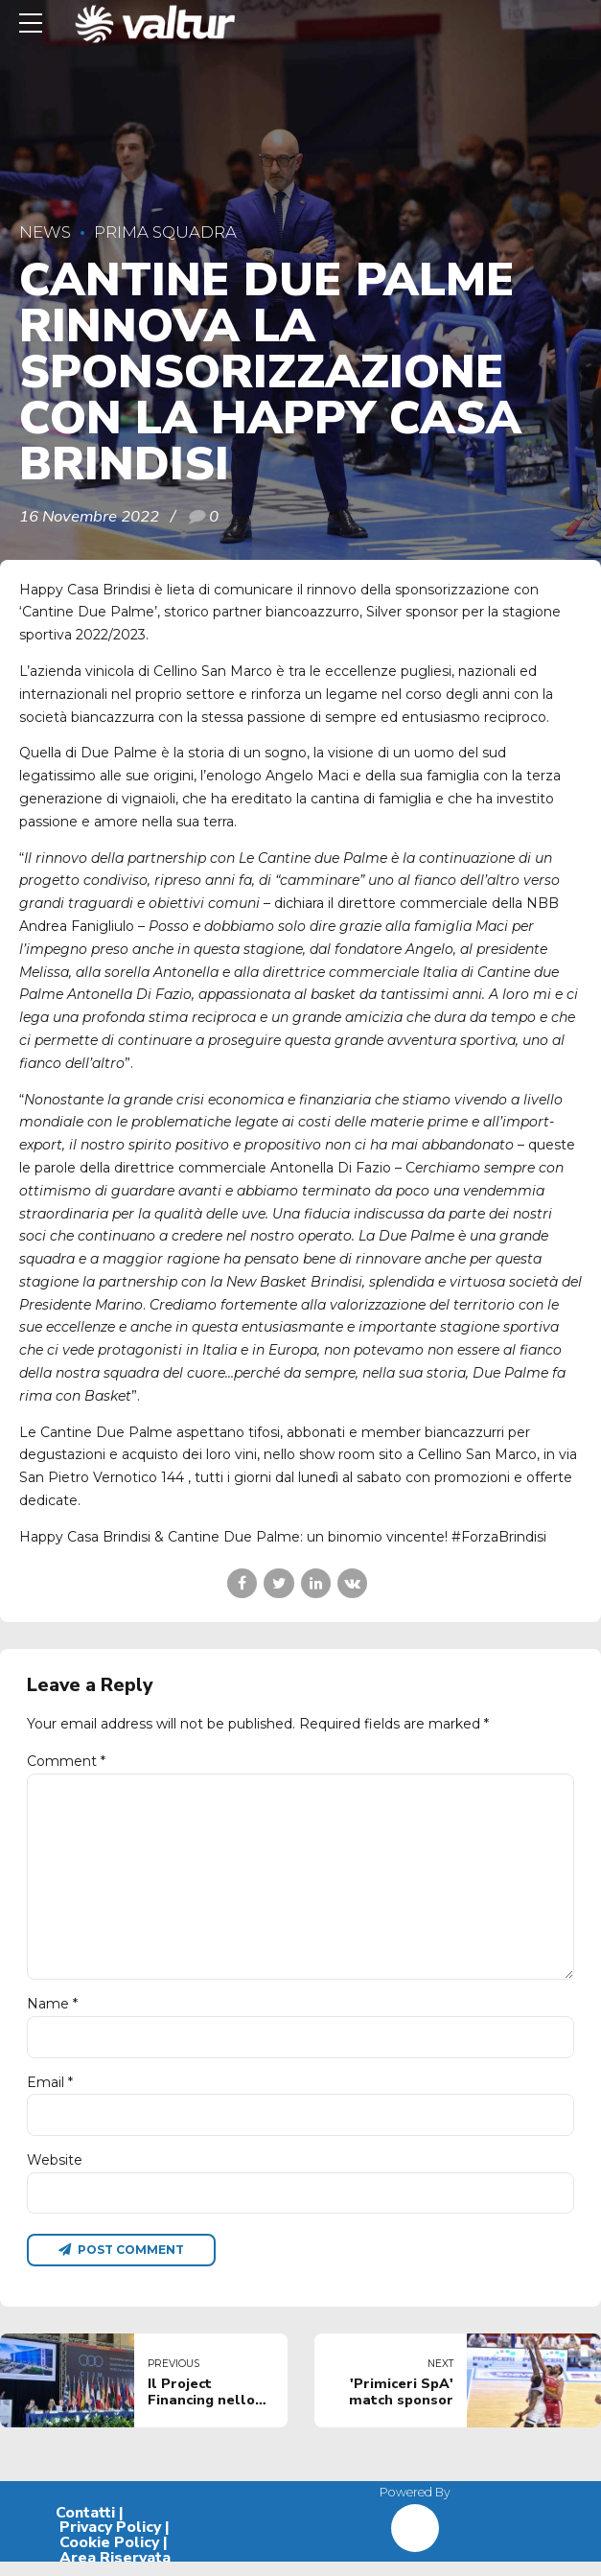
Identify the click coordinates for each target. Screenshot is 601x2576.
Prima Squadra (165, 232)
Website (54, 2172)
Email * (50, 2092)
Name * (52, 2014)
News (45, 232)
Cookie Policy (109, 2556)
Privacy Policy (110, 2542)
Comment (66, 1761)
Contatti (85, 2527)
